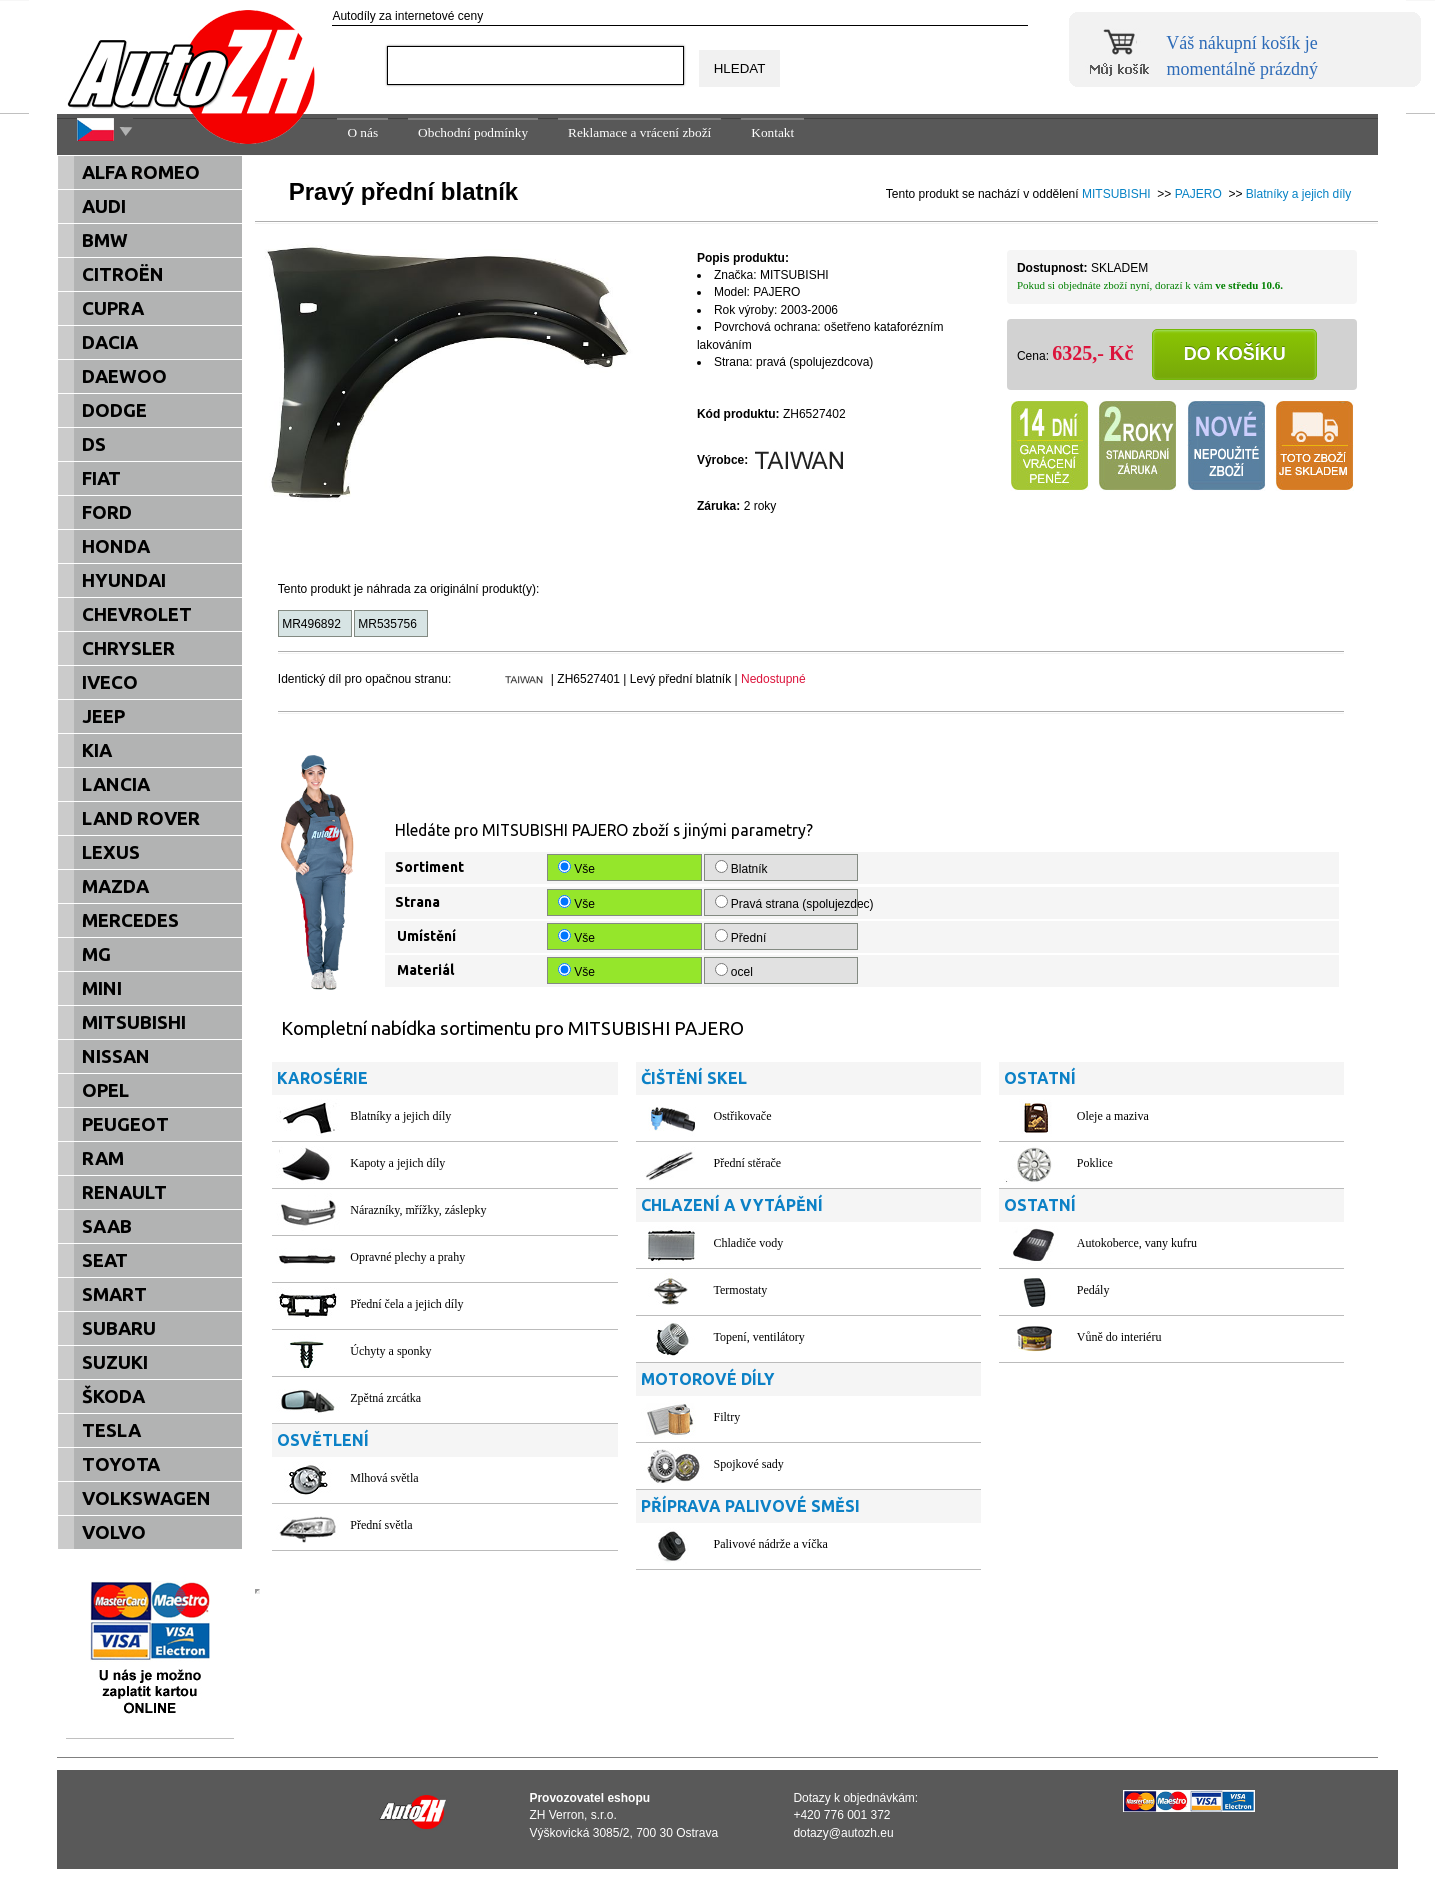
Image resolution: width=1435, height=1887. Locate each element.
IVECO (110, 682)
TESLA (111, 1430)
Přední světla (381, 1525)
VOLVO (114, 1532)
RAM (103, 1158)
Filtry (727, 1417)
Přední (742, 937)
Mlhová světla (384, 1478)
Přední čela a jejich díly (406, 1304)
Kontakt (772, 132)
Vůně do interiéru (1119, 1337)
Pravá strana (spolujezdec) (787, 903)
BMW (105, 240)
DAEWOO (124, 376)
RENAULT (124, 1192)
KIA (97, 750)
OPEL (105, 1090)
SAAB (107, 1226)
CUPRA (113, 308)
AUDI (104, 206)
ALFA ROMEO (141, 172)
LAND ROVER (141, 818)
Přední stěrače (748, 1163)
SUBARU (119, 1328)
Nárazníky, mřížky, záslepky (418, 1210)
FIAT (101, 478)
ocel (736, 971)
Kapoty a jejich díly (397, 1163)
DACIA (110, 342)
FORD (107, 512)
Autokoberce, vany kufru (1137, 1243)
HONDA (116, 546)
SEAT (105, 1260)
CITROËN (123, 274)
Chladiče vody (749, 1243)
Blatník (743, 868)
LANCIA (116, 784)
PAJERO (1198, 194)
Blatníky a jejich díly (1298, 194)
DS (94, 444)
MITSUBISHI (1116, 194)
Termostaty (741, 1290)
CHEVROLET (137, 614)
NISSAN (116, 1056)
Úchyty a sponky (390, 1351)
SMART (114, 1294)
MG (96, 954)
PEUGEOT (125, 1124)
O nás (362, 132)
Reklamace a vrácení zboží (639, 132)
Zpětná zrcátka (385, 1398)
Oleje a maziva (1113, 1116)
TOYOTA (121, 1464)
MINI (102, 988)
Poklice (1095, 1163)
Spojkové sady (749, 1464)
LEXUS (111, 852)
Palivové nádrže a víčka (771, 1544)
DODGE (114, 410)
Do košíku (1235, 354)
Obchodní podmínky (473, 132)
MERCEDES (130, 920)
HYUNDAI (124, 580)
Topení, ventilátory (759, 1337)
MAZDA (115, 886)
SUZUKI (115, 1362)
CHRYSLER (128, 648)
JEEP (103, 716)
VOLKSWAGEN (146, 1498)
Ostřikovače (743, 1116)
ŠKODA (113, 1396)
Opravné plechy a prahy (407, 1257)
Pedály (1093, 1290)
